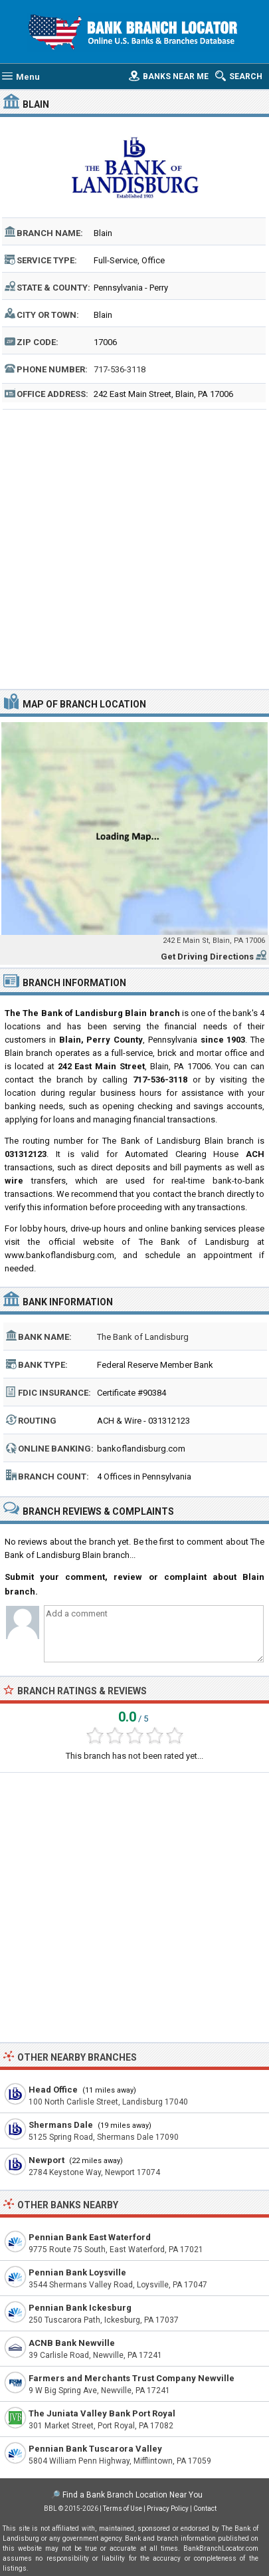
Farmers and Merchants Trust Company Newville (131, 2378)
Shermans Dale (61, 2125)
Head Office (53, 2090)
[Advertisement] (134, 547)
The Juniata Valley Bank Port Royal (102, 2413)
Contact (205, 2508)
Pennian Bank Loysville (77, 2272)
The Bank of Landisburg (143, 1337)
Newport (46, 2160)
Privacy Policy (168, 2508)
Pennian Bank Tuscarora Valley (95, 2449)
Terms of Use (122, 2508)
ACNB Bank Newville (72, 2343)
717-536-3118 (119, 369)
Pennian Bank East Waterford (90, 2237)
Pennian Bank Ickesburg (80, 2308)
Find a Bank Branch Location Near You (132, 2495)
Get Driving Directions (207, 957)
